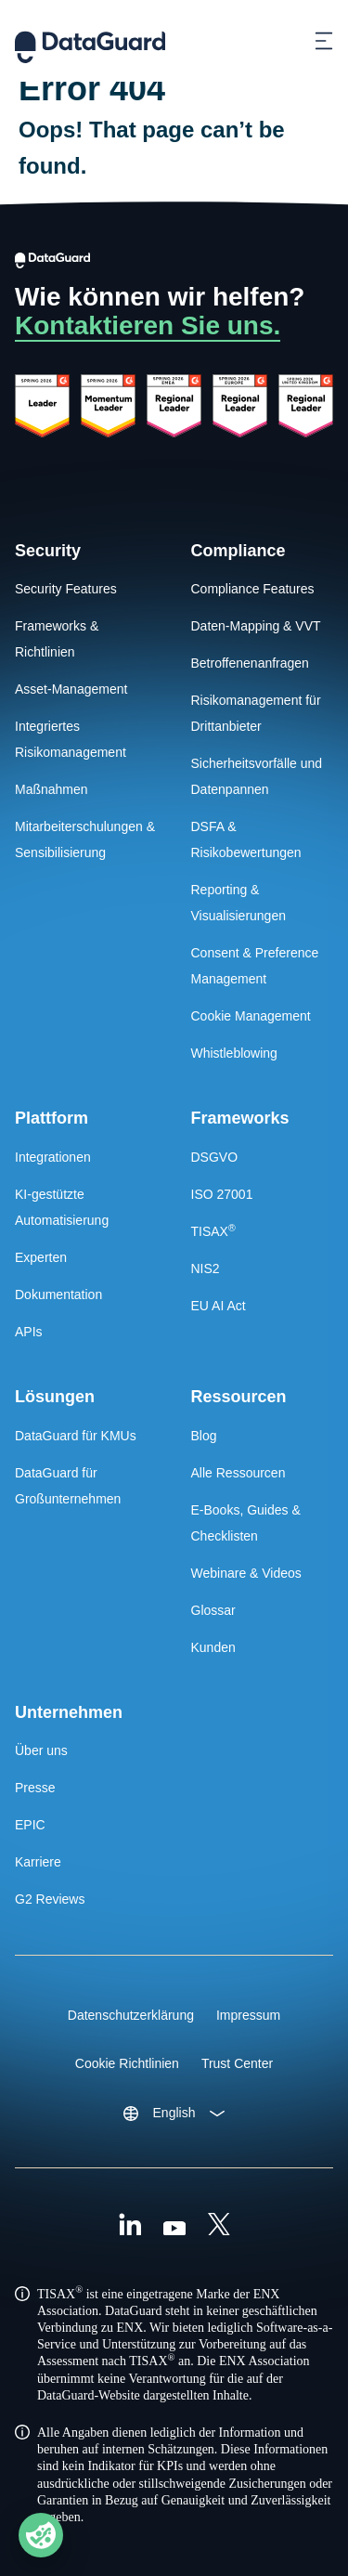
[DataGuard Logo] (90, 41)
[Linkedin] (130, 2227)
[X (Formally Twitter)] (219, 2227)
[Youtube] (174, 2227)
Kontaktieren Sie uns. (147, 325)
